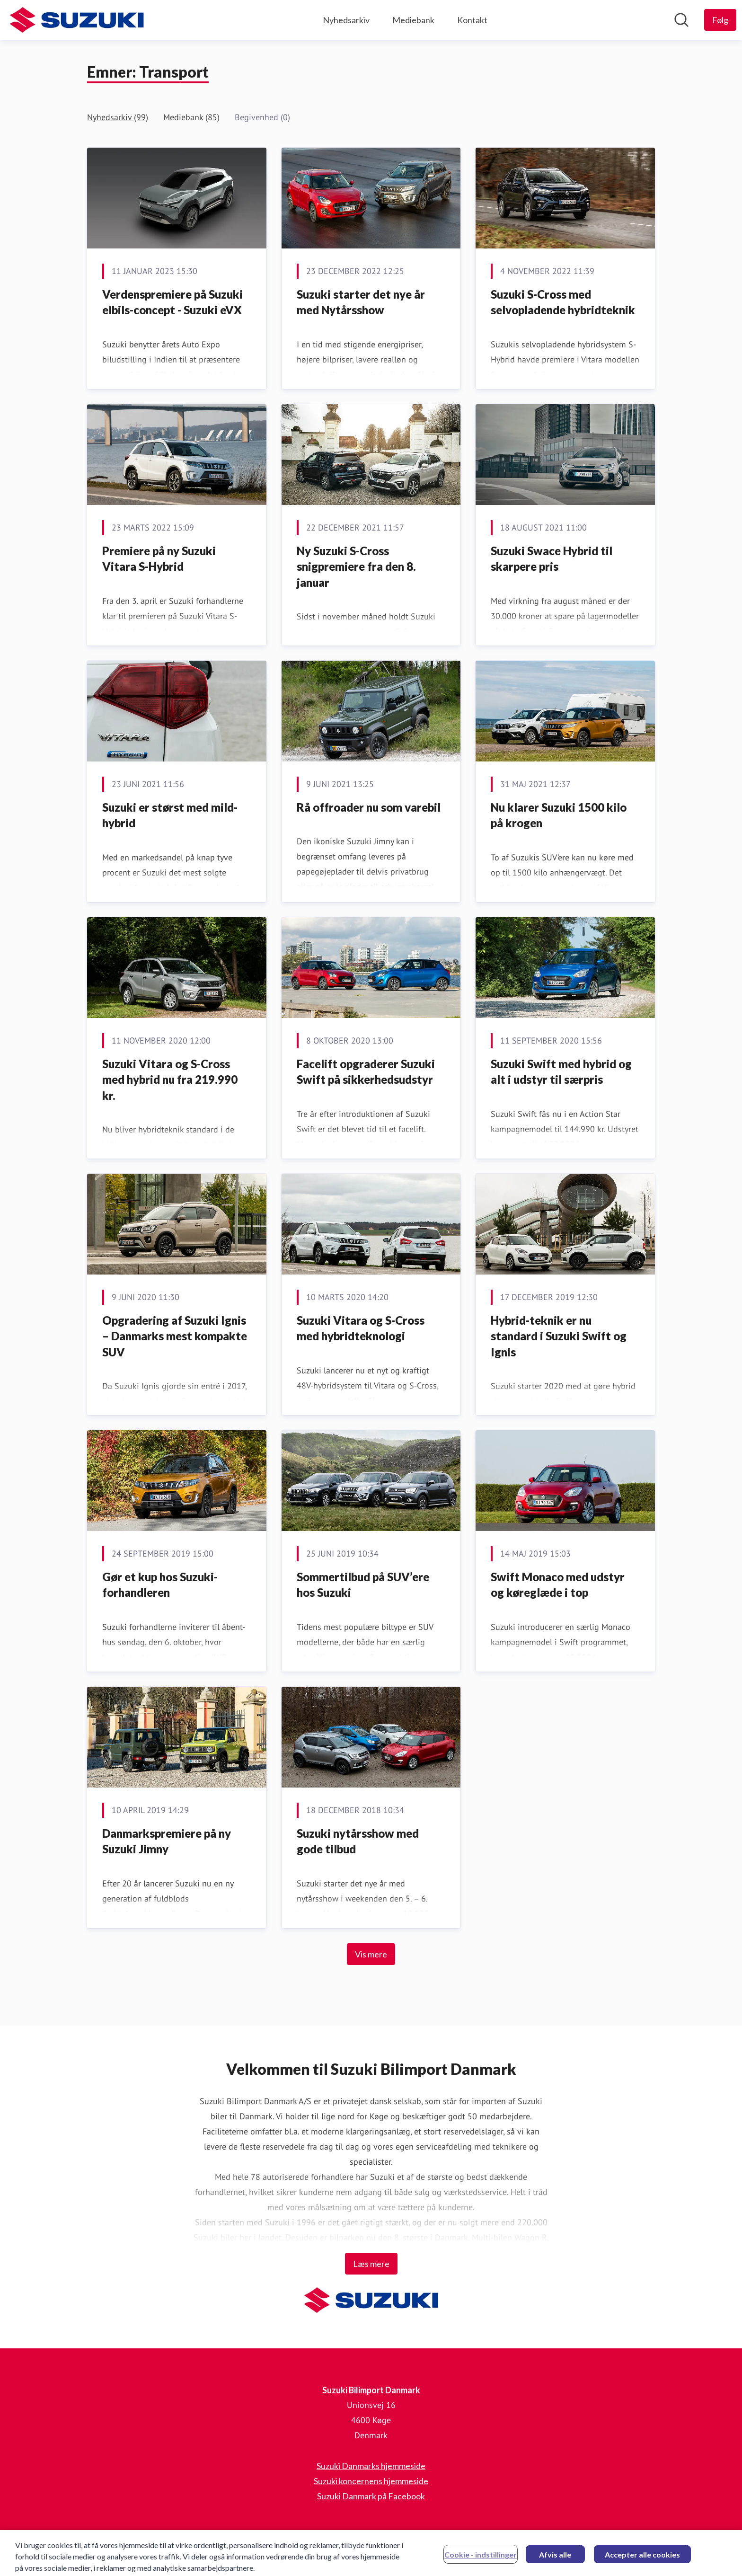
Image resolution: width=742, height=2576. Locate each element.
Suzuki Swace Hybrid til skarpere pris (551, 559)
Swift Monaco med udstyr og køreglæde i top (558, 1585)
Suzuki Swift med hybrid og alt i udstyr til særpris (561, 1072)
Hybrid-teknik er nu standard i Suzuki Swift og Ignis (559, 1336)
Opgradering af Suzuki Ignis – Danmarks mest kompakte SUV (174, 1336)
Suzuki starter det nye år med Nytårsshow (361, 302)
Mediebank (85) (191, 117)
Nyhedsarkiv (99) (117, 117)
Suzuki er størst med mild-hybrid (170, 815)
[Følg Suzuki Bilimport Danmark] (720, 20)
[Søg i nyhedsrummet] (681, 19)
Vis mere (371, 1954)
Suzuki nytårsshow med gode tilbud (358, 1841)
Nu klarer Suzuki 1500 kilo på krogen (559, 815)
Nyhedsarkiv (346, 20)
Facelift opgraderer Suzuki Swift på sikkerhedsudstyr (366, 1072)
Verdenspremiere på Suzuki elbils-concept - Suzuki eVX (172, 302)
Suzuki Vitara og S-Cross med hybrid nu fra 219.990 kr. (170, 1079)
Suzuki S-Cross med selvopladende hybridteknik (563, 302)
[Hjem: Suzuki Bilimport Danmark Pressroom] (77, 20)
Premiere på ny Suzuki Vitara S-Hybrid (159, 559)
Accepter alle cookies (642, 2560)
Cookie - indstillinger (480, 2560)
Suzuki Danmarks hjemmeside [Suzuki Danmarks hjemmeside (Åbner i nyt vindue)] (371, 2466)
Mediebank (413, 20)
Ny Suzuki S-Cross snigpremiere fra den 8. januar (356, 566)
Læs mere (371, 2263)
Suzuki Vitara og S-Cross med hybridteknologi (360, 1328)
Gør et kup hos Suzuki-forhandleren (160, 1585)
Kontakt (472, 20)
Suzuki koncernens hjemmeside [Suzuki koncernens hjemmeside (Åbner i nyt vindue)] (371, 2481)
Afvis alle (555, 2560)
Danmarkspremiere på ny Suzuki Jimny (166, 1841)
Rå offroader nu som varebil (369, 807)
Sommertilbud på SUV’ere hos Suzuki (363, 1585)
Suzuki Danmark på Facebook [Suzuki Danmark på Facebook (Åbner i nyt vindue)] (371, 2496)
